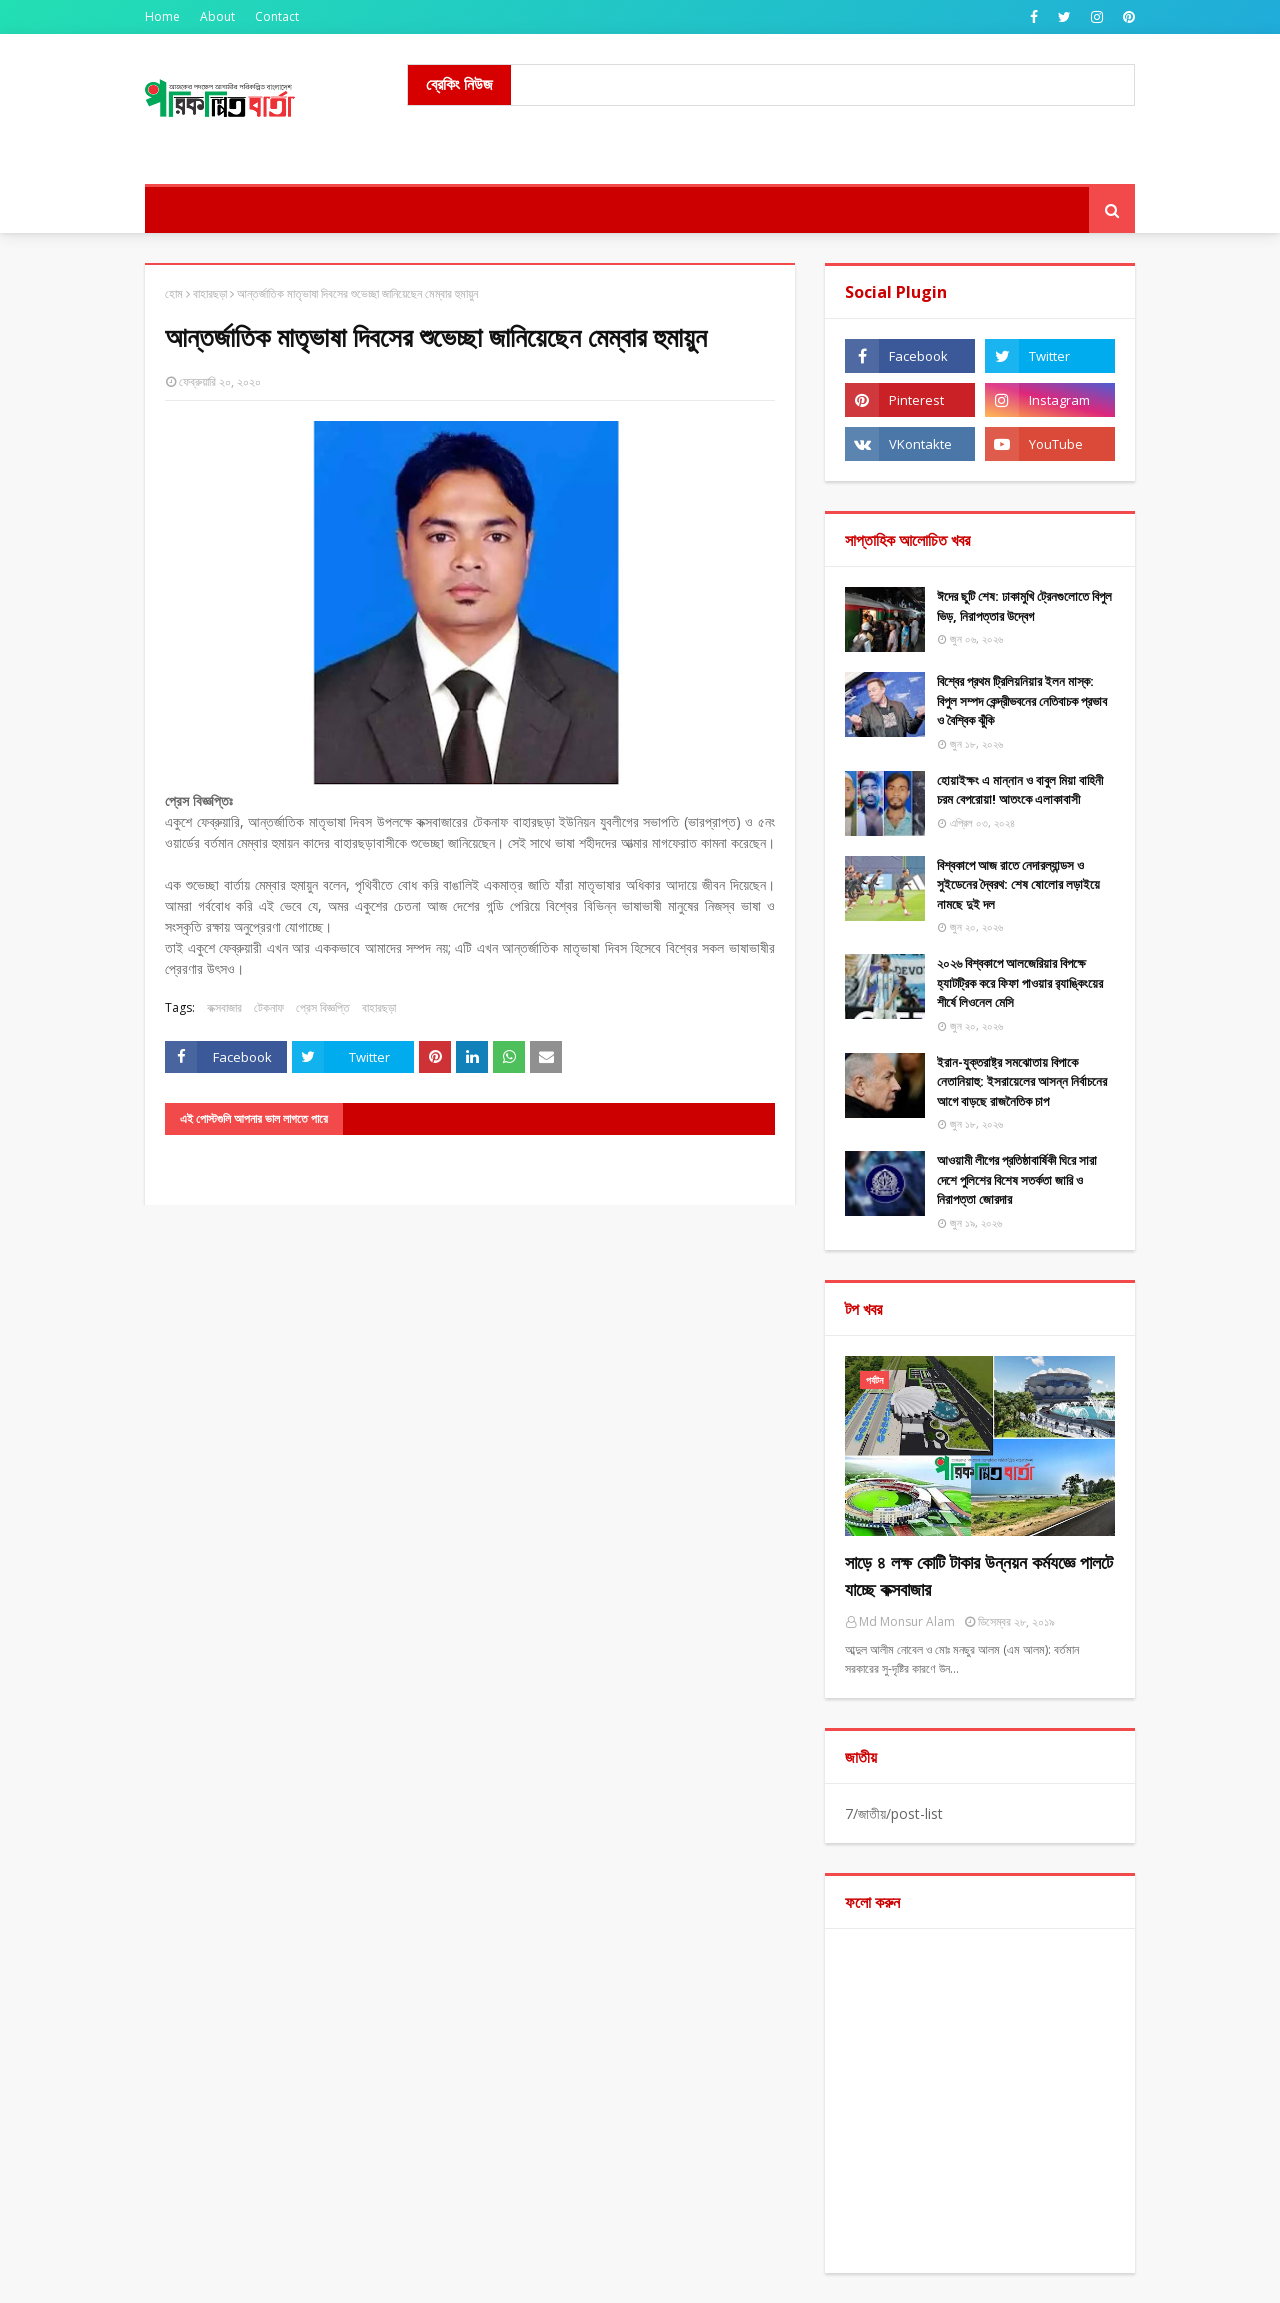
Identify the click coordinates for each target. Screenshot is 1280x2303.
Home (162, 16)
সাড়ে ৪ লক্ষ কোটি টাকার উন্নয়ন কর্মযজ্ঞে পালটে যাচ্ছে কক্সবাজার (979, 1575)
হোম (174, 293)
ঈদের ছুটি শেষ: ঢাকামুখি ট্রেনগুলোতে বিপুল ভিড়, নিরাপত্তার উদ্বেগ (1024, 606)
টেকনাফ (269, 1007)
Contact (277, 16)
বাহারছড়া (210, 293)
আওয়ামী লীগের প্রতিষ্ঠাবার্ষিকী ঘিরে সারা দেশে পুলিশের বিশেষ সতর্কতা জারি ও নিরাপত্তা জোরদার (1017, 1179)
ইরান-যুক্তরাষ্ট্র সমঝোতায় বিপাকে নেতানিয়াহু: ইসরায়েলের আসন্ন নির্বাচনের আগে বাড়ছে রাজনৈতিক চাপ (1022, 1081)
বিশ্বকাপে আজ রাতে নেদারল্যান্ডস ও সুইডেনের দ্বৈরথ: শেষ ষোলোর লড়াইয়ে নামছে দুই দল (1018, 884)
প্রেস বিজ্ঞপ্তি (323, 1007)
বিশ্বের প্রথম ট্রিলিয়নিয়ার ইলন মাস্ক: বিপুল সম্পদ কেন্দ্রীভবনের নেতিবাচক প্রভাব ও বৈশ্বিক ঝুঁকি (1022, 700)
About (217, 16)
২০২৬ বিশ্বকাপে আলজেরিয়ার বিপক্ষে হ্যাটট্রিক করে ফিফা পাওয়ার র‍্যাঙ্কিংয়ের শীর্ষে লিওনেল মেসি (1020, 982)
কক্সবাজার (224, 1007)
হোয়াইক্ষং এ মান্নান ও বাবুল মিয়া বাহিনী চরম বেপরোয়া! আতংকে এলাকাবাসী (1020, 790)
